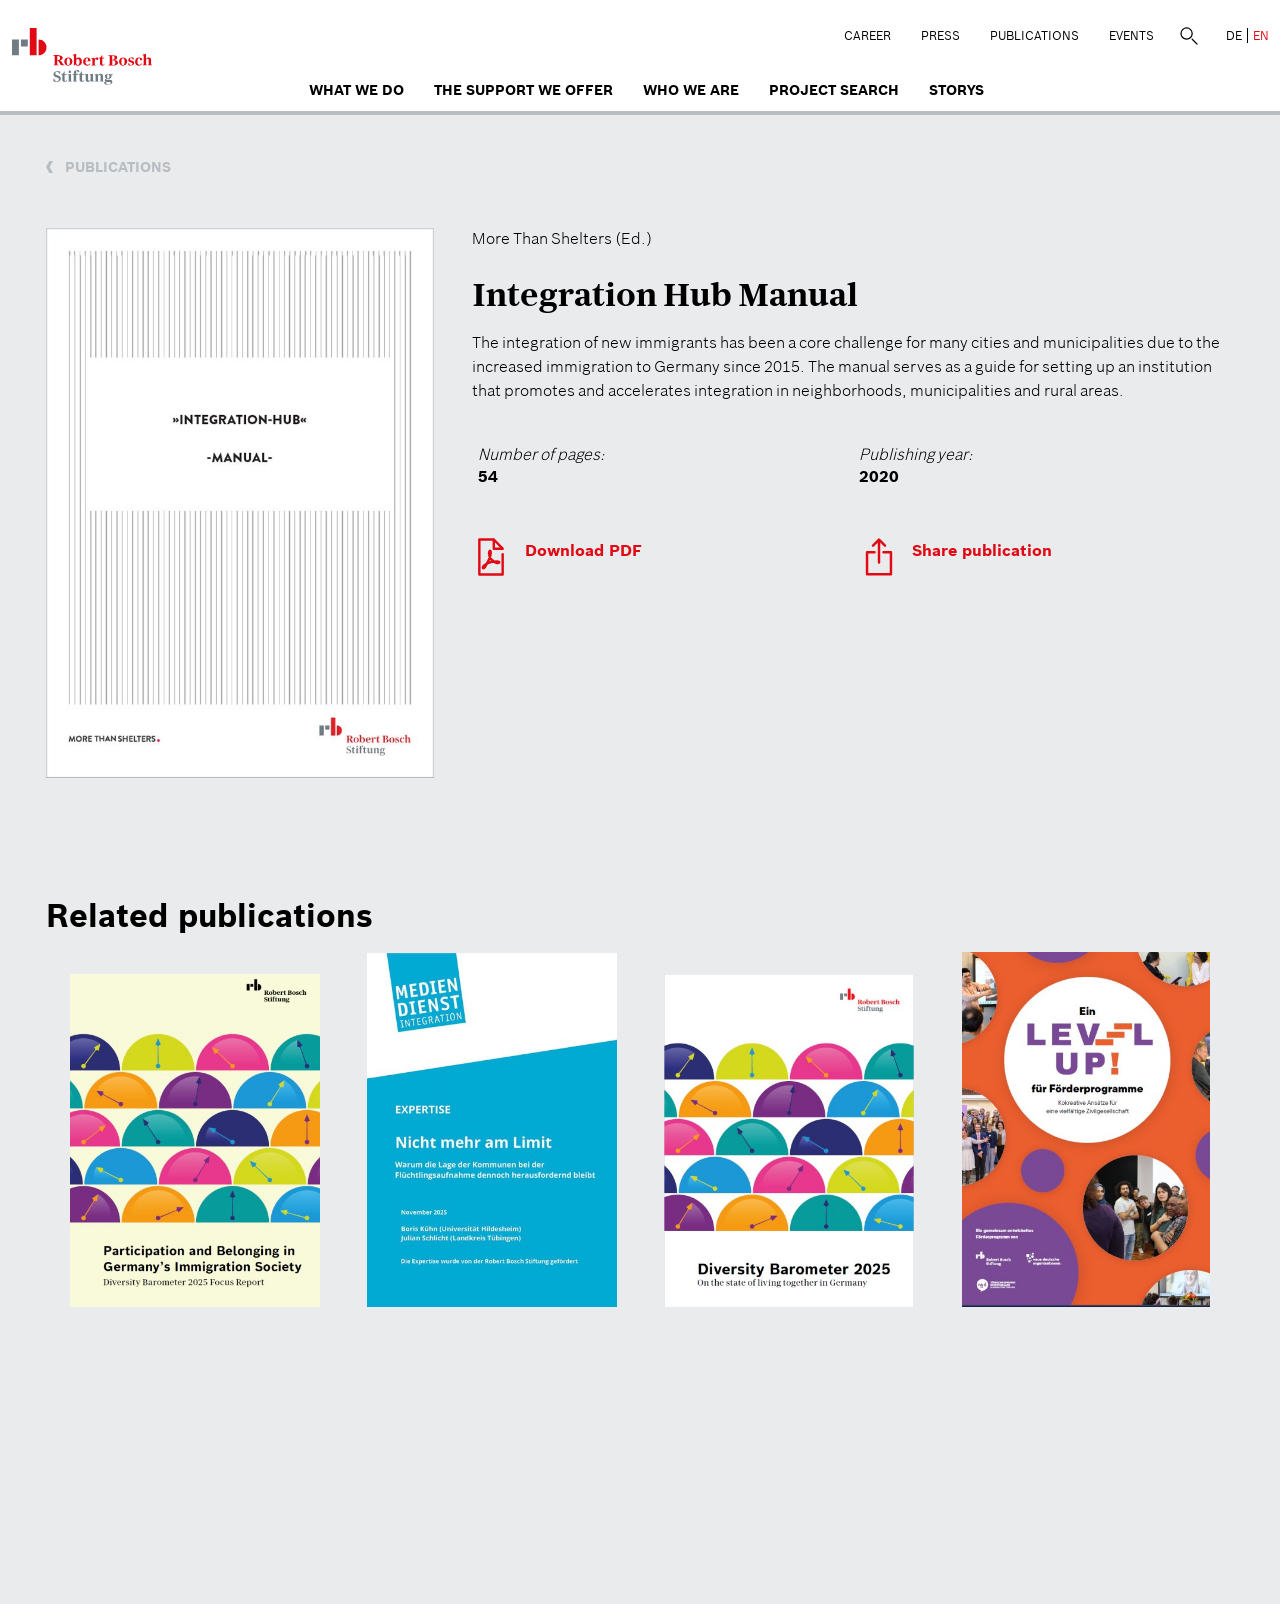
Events (1131, 35)
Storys (956, 90)
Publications (1034, 35)
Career (867, 35)
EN (1261, 35)
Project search (834, 90)
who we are (691, 90)
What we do (356, 90)
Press (940, 35)
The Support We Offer (523, 90)
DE (1234, 35)
